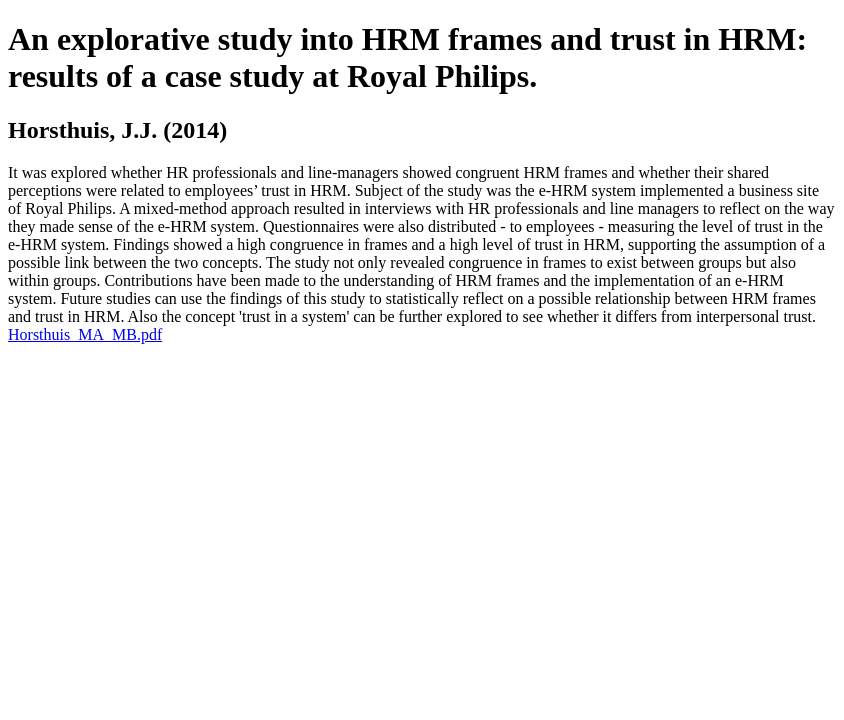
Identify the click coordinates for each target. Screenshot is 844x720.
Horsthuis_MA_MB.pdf (85, 334)
